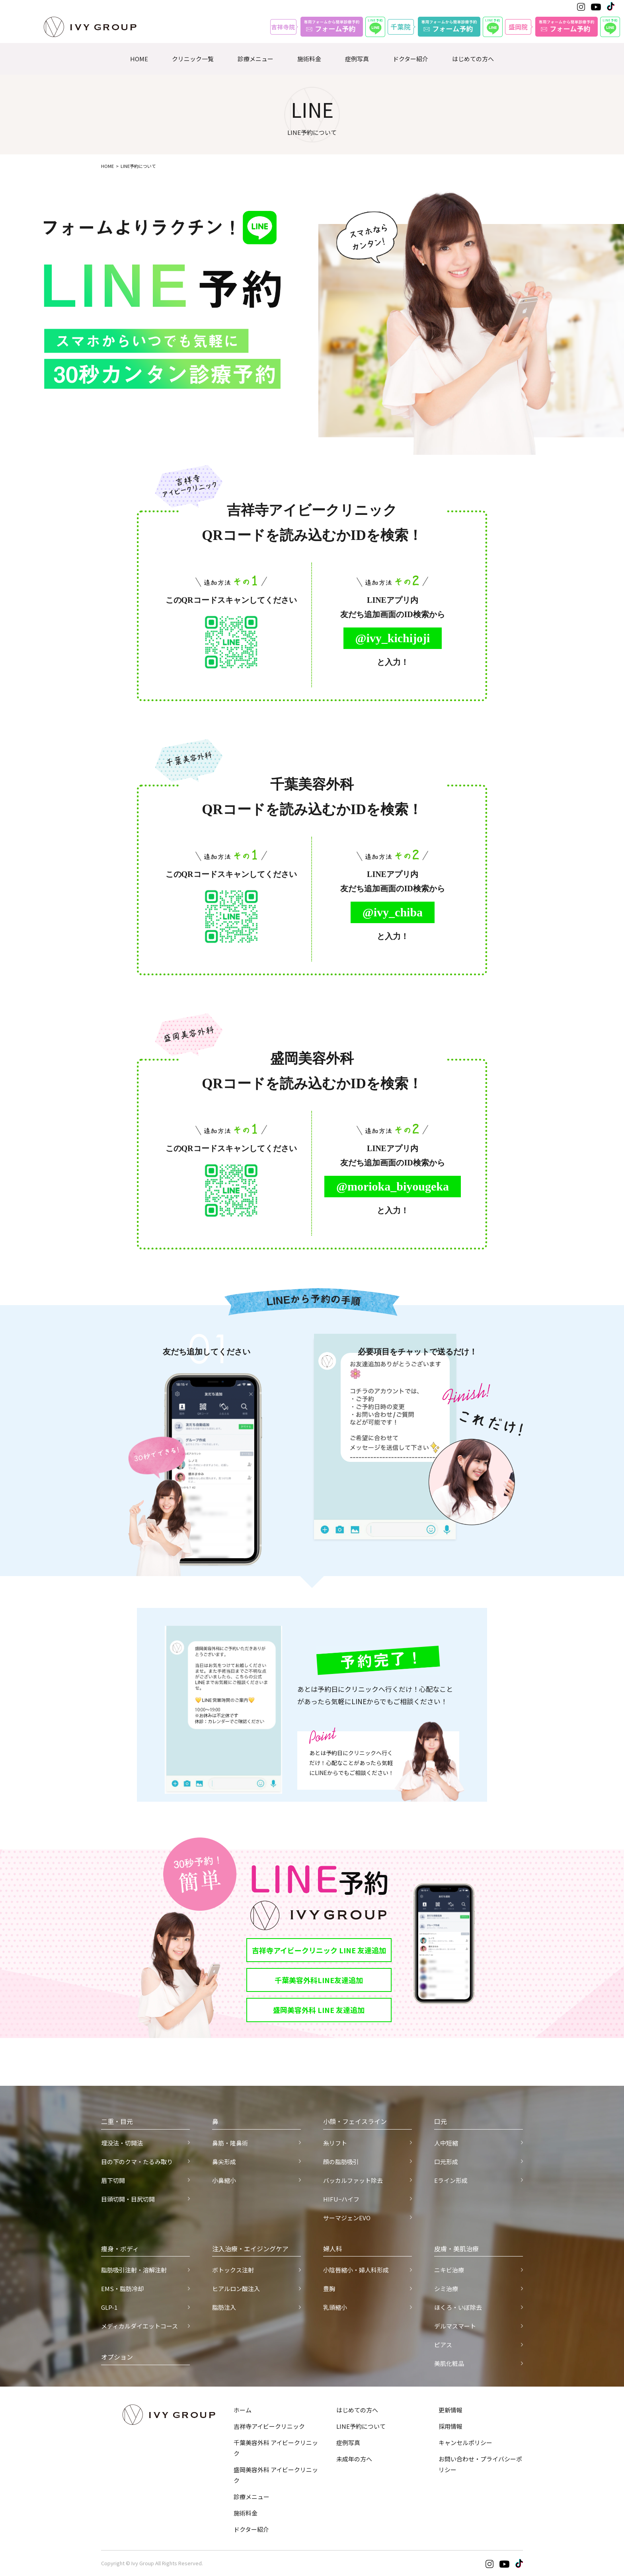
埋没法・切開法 (122, 2143)
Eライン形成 (451, 2180)
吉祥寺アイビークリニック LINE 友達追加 (319, 1950)
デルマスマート (455, 2326)
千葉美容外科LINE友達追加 (319, 1980)
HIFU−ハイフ (341, 2199)
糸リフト (335, 2143)
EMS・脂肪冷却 (122, 2288)
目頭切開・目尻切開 (128, 2199)
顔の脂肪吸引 (341, 2161)
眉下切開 (113, 2180)
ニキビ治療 (449, 2270)
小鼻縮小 (224, 2180)
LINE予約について (361, 2426)
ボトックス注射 (233, 2270)
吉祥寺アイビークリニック (269, 2426)
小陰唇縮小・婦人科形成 (356, 2270)
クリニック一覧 (193, 59)
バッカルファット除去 (353, 2180)
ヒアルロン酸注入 (236, 2288)
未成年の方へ (354, 2459)
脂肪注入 (224, 2307)
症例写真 (357, 59)
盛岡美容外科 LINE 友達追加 (319, 2010)
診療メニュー (255, 59)
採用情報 (450, 2426)
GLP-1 (109, 2307)
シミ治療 (446, 2288)
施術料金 (309, 59)
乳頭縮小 (335, 2307)
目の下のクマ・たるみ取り (137, 2161)
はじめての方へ (473, 59)
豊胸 (329, 2288)
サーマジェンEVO (346, 2218)
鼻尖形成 (224, 2161)
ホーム (243, 2410)
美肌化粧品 (449, 2363)
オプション (117, 2357)
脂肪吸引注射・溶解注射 (134, 2270)
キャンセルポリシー (465, 2442)
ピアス (443, 2344)
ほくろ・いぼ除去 (458, 2307)
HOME (139, 59)
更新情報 (450, 2410)
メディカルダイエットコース (139, 2326)
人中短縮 (446, 2143)
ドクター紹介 (410, 59)
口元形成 (446, 2161)
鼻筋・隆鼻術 (230, 2143)
